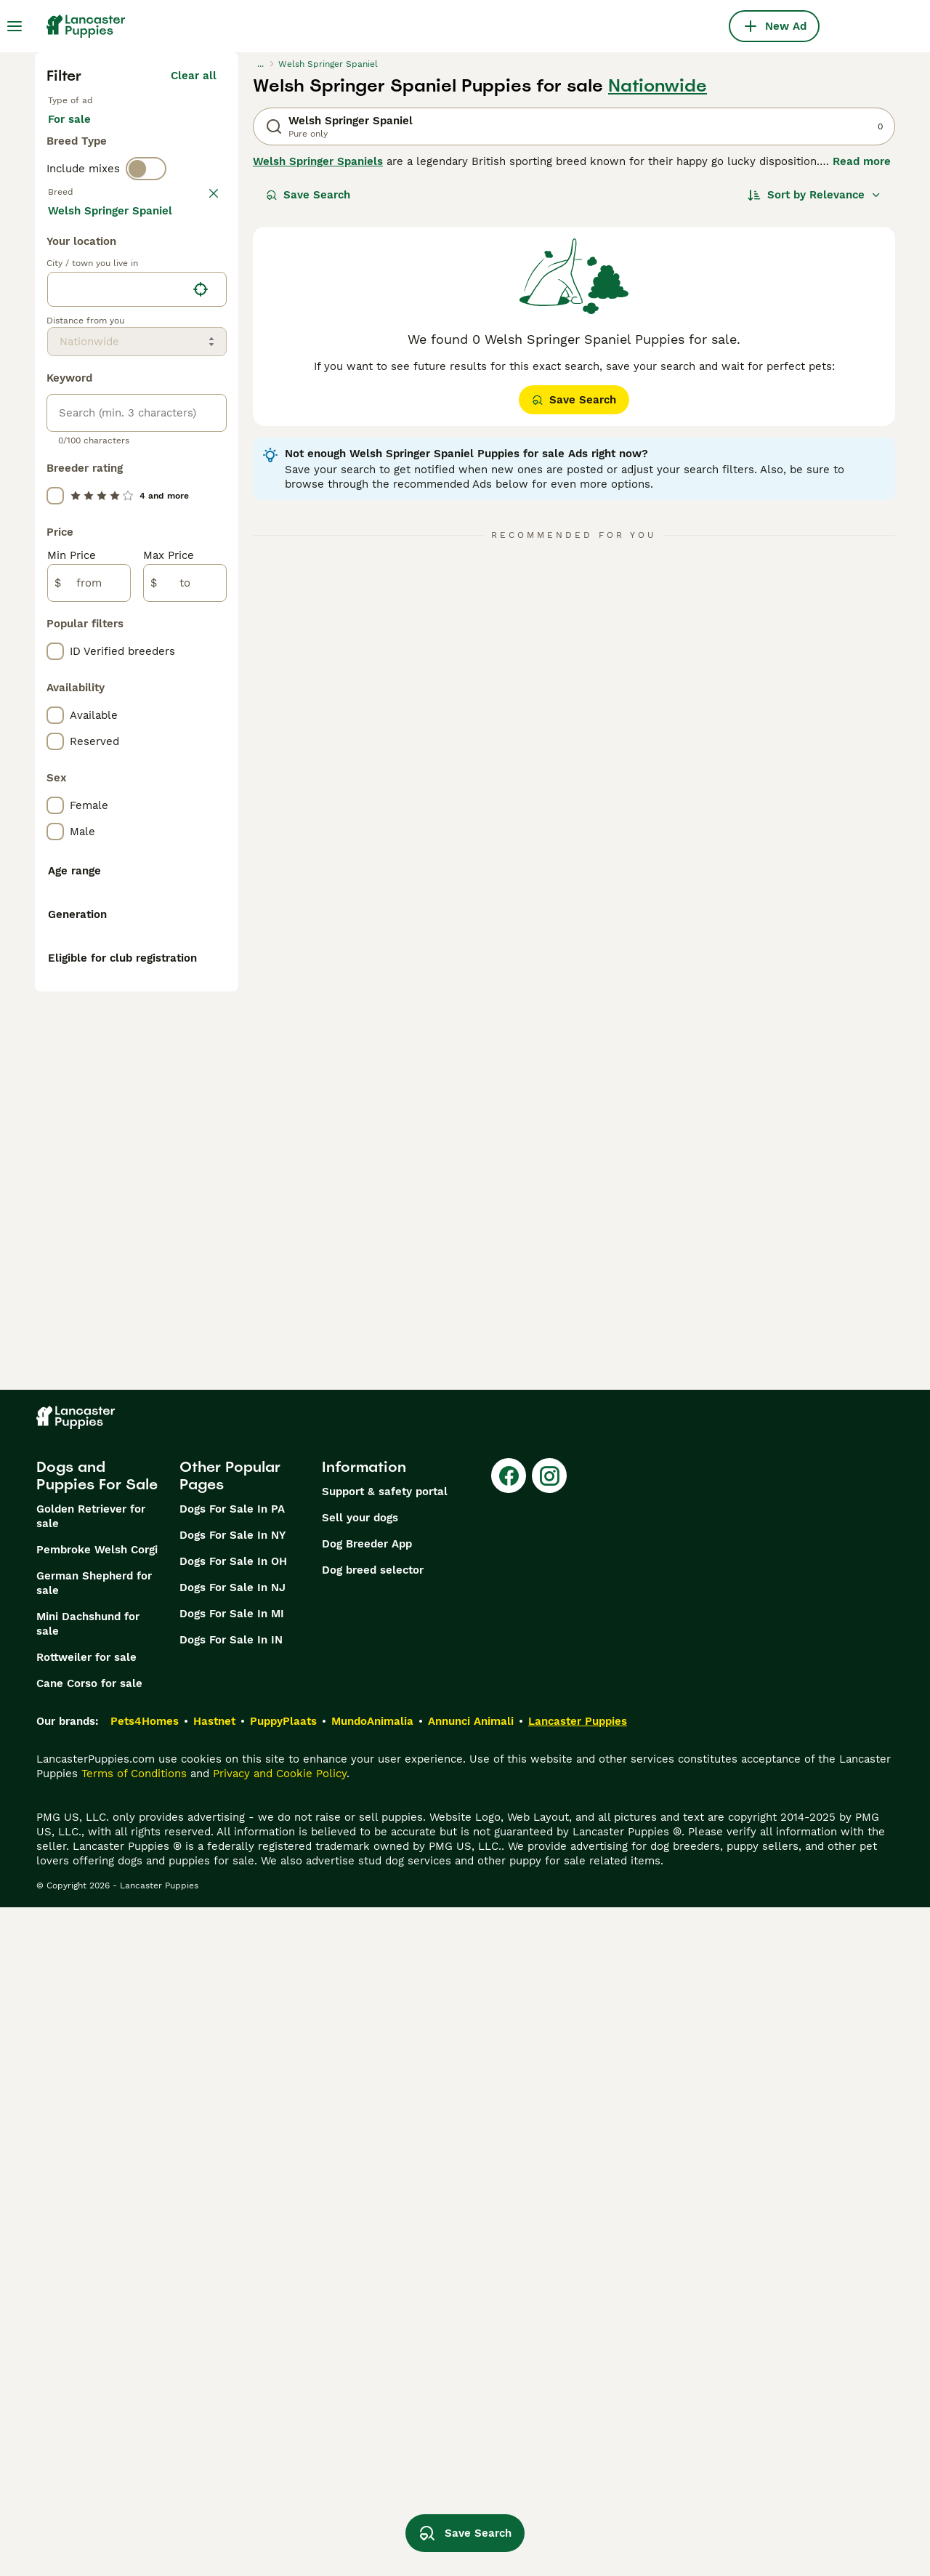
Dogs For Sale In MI (231, 2282)
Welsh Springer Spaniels (318, 161)
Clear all (194, 75)
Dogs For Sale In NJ (232, 2256)
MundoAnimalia (372, 2389)
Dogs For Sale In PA (232, 2177)
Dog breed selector (373, 2238)
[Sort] (814, 194)
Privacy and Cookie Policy (280, 2442)
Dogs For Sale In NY (232, 2203)
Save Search (308, 194)
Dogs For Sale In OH (233, 2230)
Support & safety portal (385, 2160)
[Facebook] (508, 2144)
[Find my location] (200, 632)
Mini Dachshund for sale (88, 2292)
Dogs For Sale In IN (231, 2308)
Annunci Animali (471, 2389)
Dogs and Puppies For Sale (97, 2144)
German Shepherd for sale (94, 2252)
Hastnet (214, 2389)
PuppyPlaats (283, 2389)
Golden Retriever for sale (90, 2185)
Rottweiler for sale (86, 2326)
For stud (156, 133)
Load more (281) (183, 555)
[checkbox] (55, 295)
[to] (185, 926)
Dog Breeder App (367, 2212)
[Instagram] (549, 2144)
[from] (89, 926)
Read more (862, 161)
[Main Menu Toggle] (14, 26)
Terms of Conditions (134, 2442)
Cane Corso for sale (89, 2352)
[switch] (146, 189)
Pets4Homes (144, 2389)
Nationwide (657, 86)
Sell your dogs (360, 2186)
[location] (137, 632)
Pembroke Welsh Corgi (97, 2218)
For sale (81, 133)
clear (203, 219)
